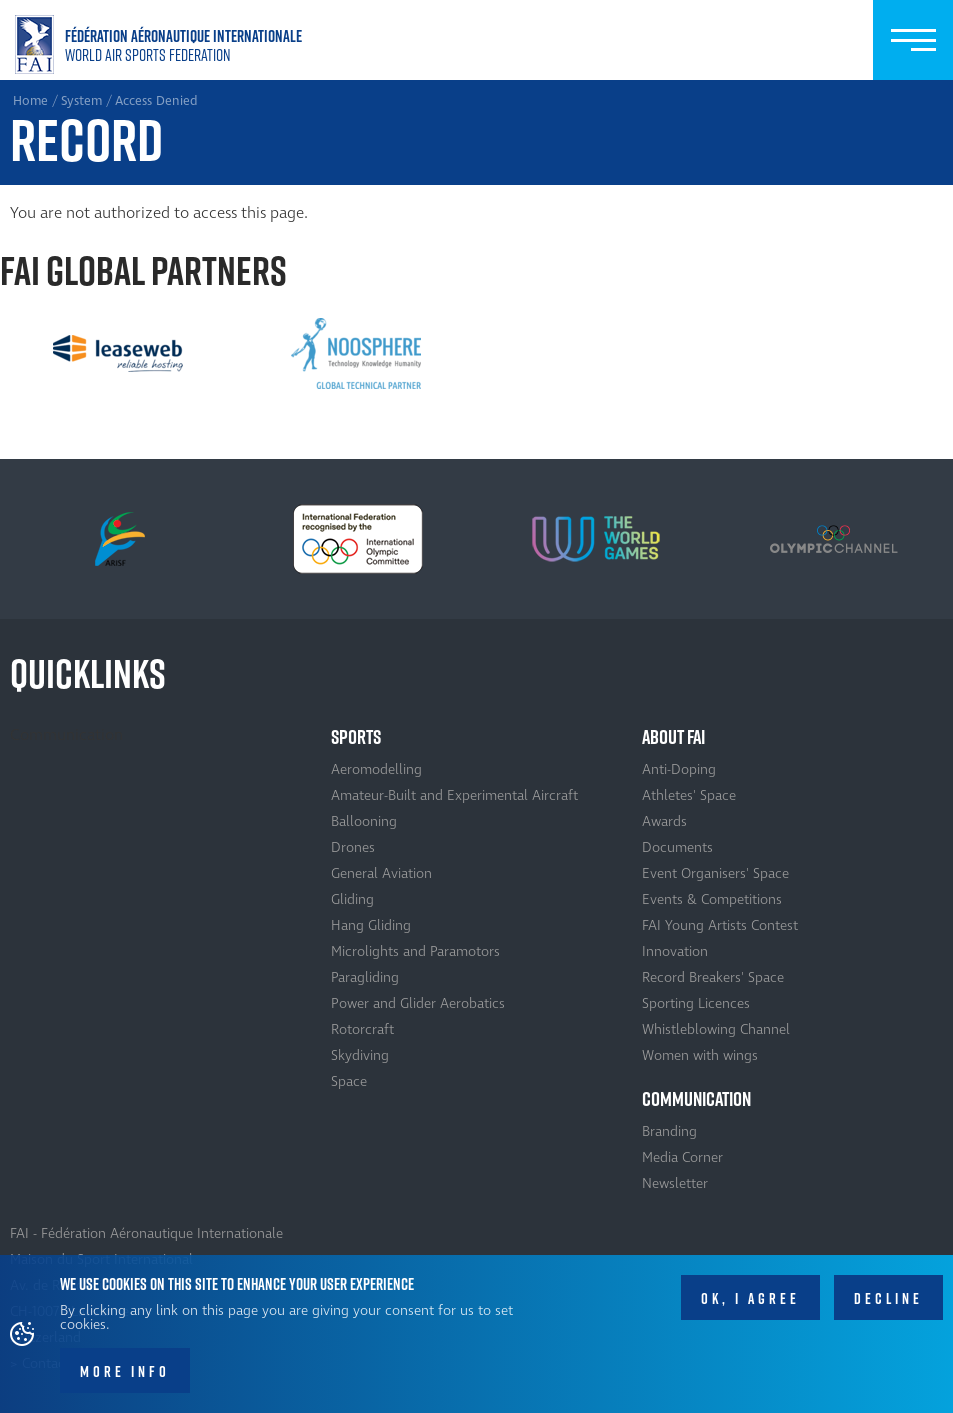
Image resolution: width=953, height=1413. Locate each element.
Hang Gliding (371, 925)
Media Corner (682, 1157)
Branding (669, 1131)
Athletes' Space (689, 795)
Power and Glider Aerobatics (418, 1003)
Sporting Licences (696, 1003)
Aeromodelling (376, 769)
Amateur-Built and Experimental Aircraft (454, 795)
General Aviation (381, 873)
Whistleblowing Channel (716, 1029)
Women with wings (700, 1055)
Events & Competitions (712, 899)
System (81, 101)
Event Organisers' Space (715, 873)
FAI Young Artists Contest (720, 925)
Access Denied (156, 101)
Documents (677, 847)
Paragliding (365, 977)
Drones (353, 847)
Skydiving (360, 1055)
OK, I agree (750, 1299)
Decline (888, 1299)
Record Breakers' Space (713, 977)
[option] (118, 354)
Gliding (352, 899)
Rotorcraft (362, 1029)
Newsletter (675, 1183)
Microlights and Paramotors (415, 951)
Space (349, 1081)
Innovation (675, 951)
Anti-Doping (679, 769)
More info (125, 1372)
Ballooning (364, 821)
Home (162, 44)
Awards (664, 821)
